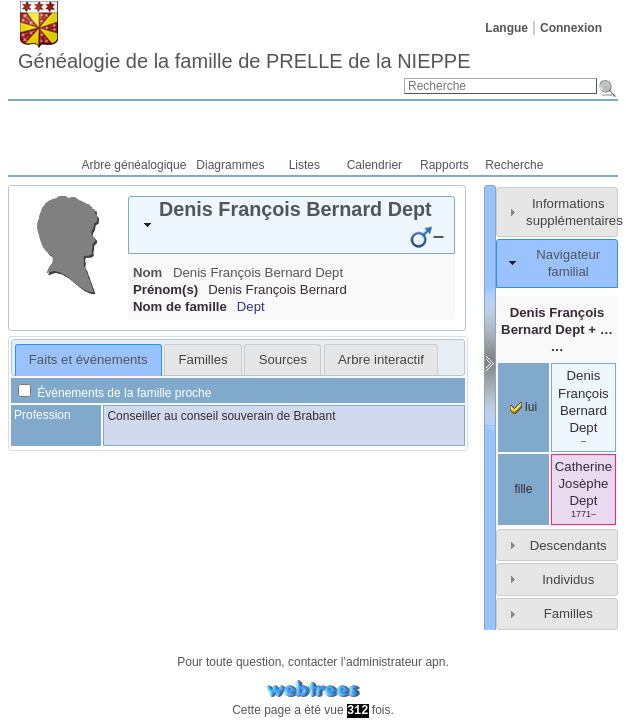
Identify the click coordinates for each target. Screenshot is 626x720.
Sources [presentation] (283, 359)
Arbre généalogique (134, 165)
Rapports (444, 165)
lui (523, 407)
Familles (568, 613)
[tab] (291, 225)
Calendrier (374, 165)
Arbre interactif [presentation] (381, 359)
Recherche (514, 165)
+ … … (557, 329)
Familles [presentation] (203, 359)
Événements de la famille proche (114, 393)
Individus (568, 579)
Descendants (568, 545)
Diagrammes (230, 165)
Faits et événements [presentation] (88, 359)
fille (523, 489)
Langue (506, 28)
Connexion (571, 28)
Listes (304, 165)
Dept (251, 306)
